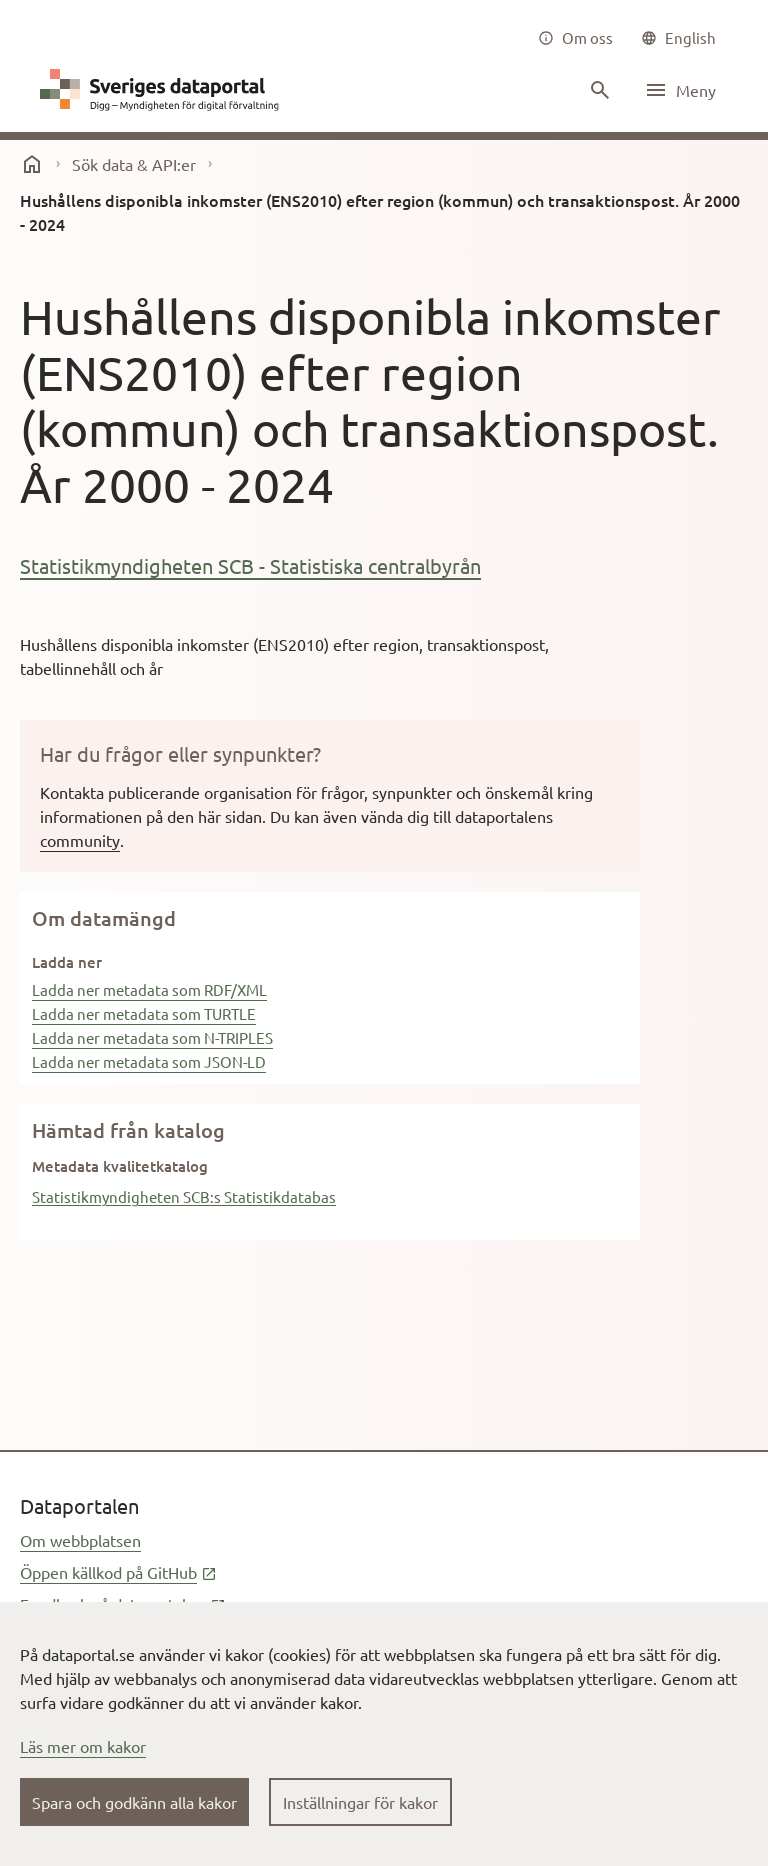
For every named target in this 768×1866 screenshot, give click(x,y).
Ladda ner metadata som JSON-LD (149, 1061)
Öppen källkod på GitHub (118, 1572)
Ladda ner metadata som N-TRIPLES (152, 1037)
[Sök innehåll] (598, 90)
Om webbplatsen (80, 1540)
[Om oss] (575, 38)
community (80, 840)
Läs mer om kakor (83, 1746)
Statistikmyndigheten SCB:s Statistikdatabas (184, 1196)
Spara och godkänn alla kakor (134, 1802)
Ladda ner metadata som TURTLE (144, 1013)
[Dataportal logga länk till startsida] (164, 90)
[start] (32, 164)
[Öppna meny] (680, 90)
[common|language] (678, 38)
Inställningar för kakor (360, 1802)
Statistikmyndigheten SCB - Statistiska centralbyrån (250, 565)
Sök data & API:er (134, 164)
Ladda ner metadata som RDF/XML (149, 989)
